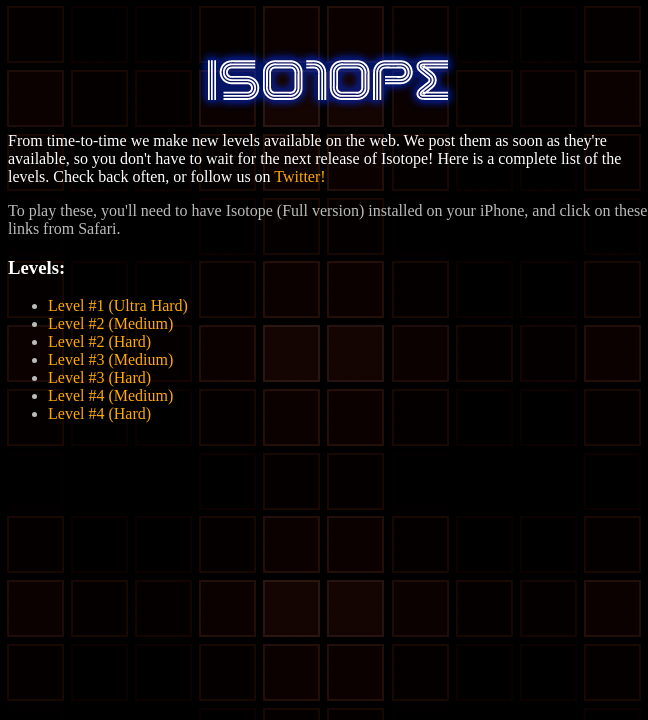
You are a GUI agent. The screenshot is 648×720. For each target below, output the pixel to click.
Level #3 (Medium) (110, 359)
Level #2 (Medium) (110, 323)
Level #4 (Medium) (110, 395)
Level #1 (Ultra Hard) (118, 305)
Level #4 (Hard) (99, 413)
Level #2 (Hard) (99, 341)
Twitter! (299, 176)
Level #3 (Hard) (99, 377)
